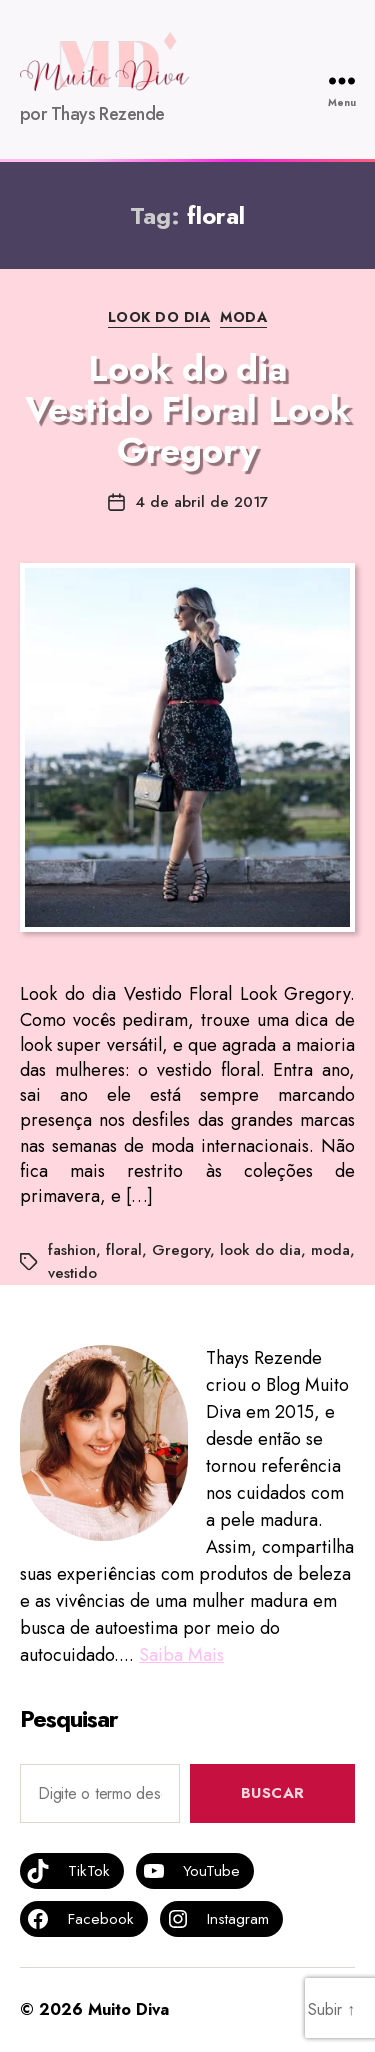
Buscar (273, 1793)
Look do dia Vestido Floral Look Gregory (188, 409)
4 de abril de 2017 (201, 502)
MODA (243, 318)
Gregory (181, 1250)
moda (330, 1250)
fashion (72, 1250)
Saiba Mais (181, 1655)
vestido (72, 1273)
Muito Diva (128, 2009)
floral (124, 1250)
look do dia (260, 1250)
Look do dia (159, 318)
